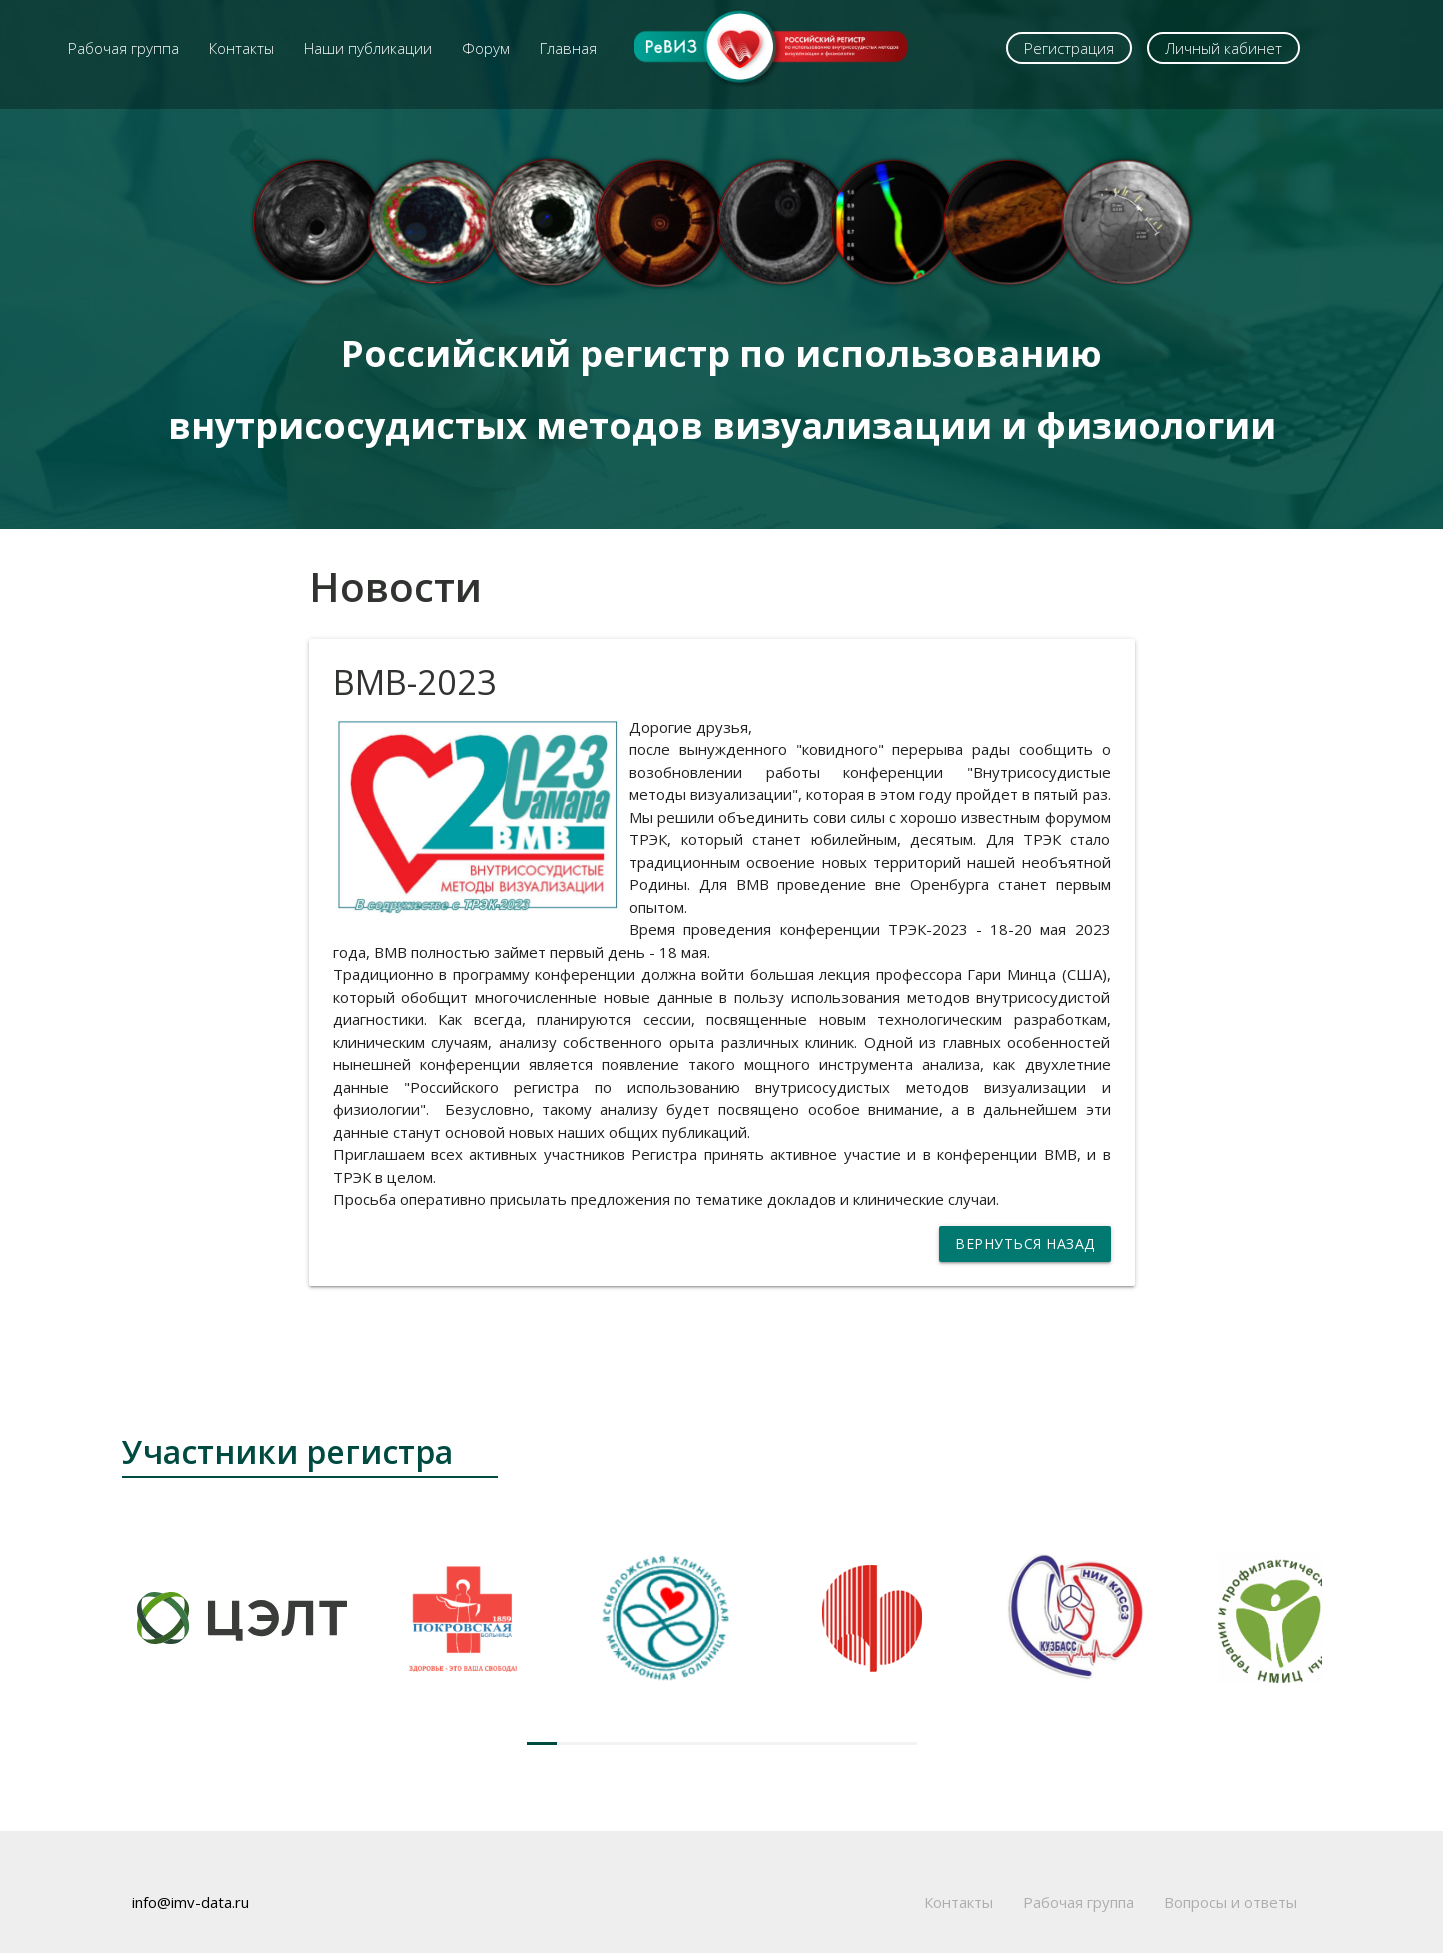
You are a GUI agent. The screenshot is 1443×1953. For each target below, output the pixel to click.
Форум (486, 48)
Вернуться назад (1025, 1243)
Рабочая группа (123, 48)
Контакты (241, 48)
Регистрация (1069, 48)
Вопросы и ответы (1230, 1902)
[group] (242, 1618)
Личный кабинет (1223, 48)
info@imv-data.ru (190, 1902)
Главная (568, 48)
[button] (542, 1743)
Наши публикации (368, 48)
